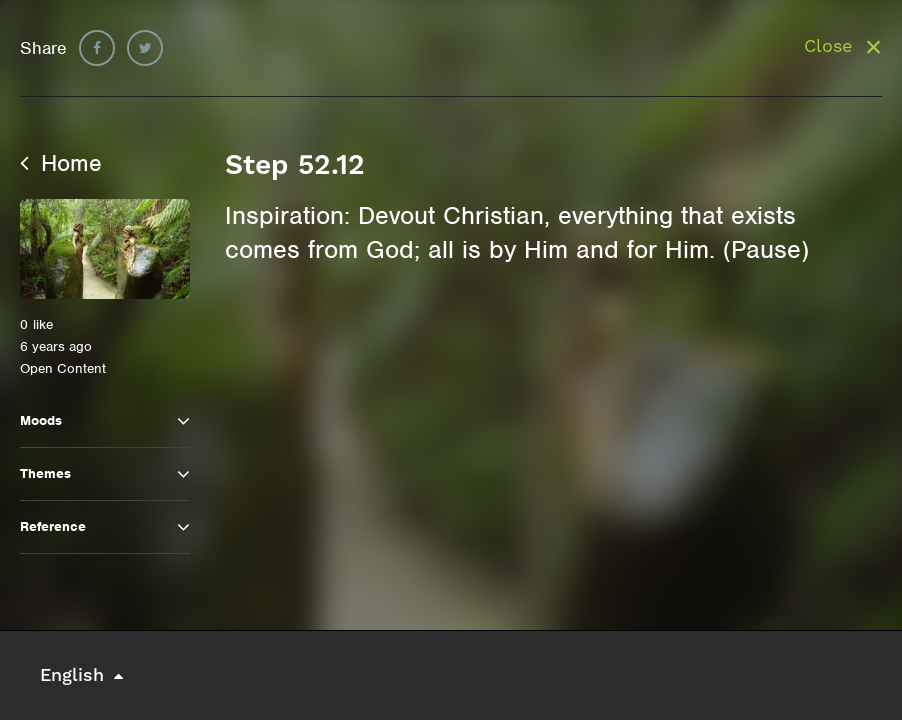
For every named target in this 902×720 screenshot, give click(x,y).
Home (61, 163)
